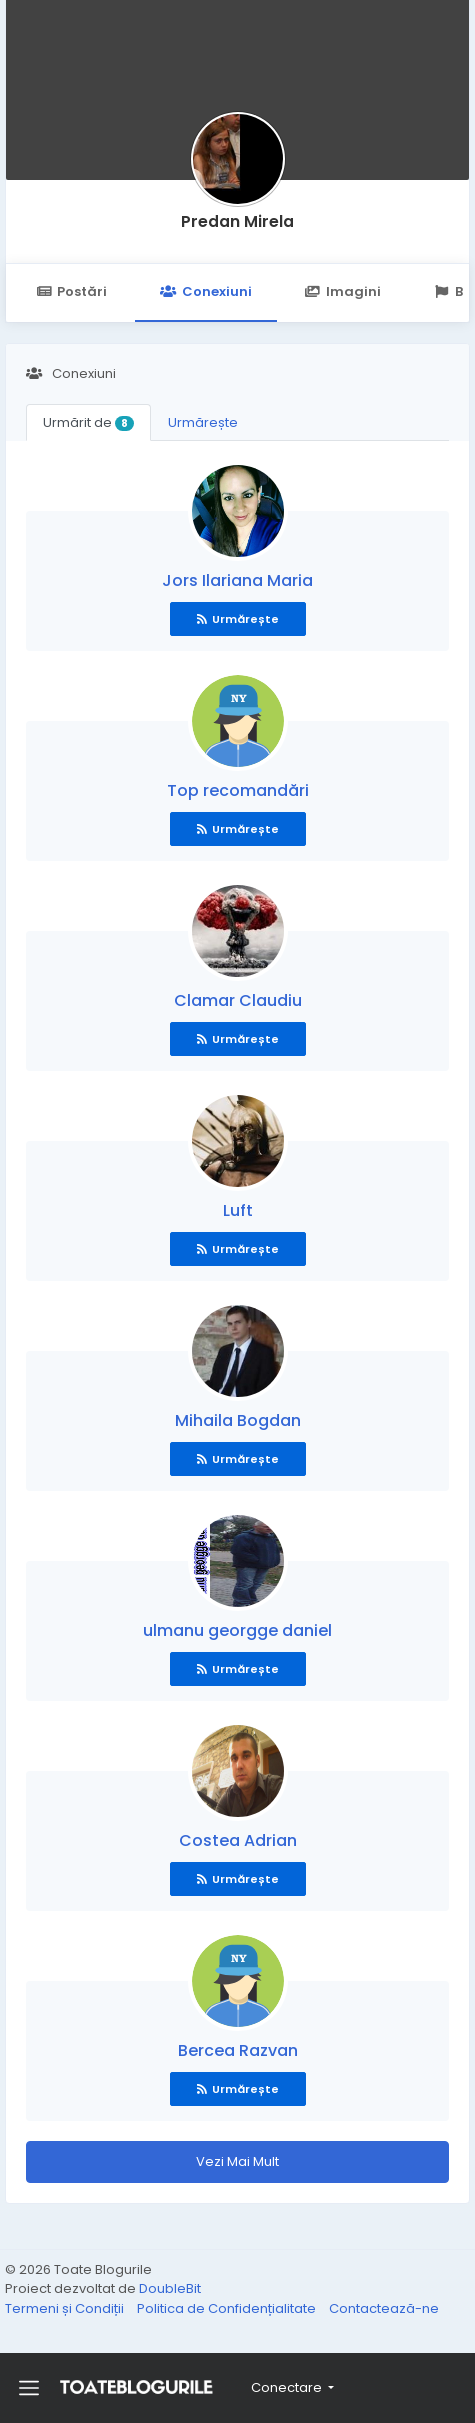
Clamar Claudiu (238, 1000)
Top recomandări (238, 790)
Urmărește (203, 422)
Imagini (343, 291)
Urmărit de (88, 422)
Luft (238, 1210)
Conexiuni (205, 291)
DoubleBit (170, 2288)
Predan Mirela (237, 221)
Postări (71, 291)
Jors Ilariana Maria (237, 580)
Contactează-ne (384, 2308)
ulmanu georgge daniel (237, 1630)
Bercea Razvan (238, 2050)
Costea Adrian (238, 1840)
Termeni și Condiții (66, 2308)
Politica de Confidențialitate (228, 2308)
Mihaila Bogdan (238, 1420)
